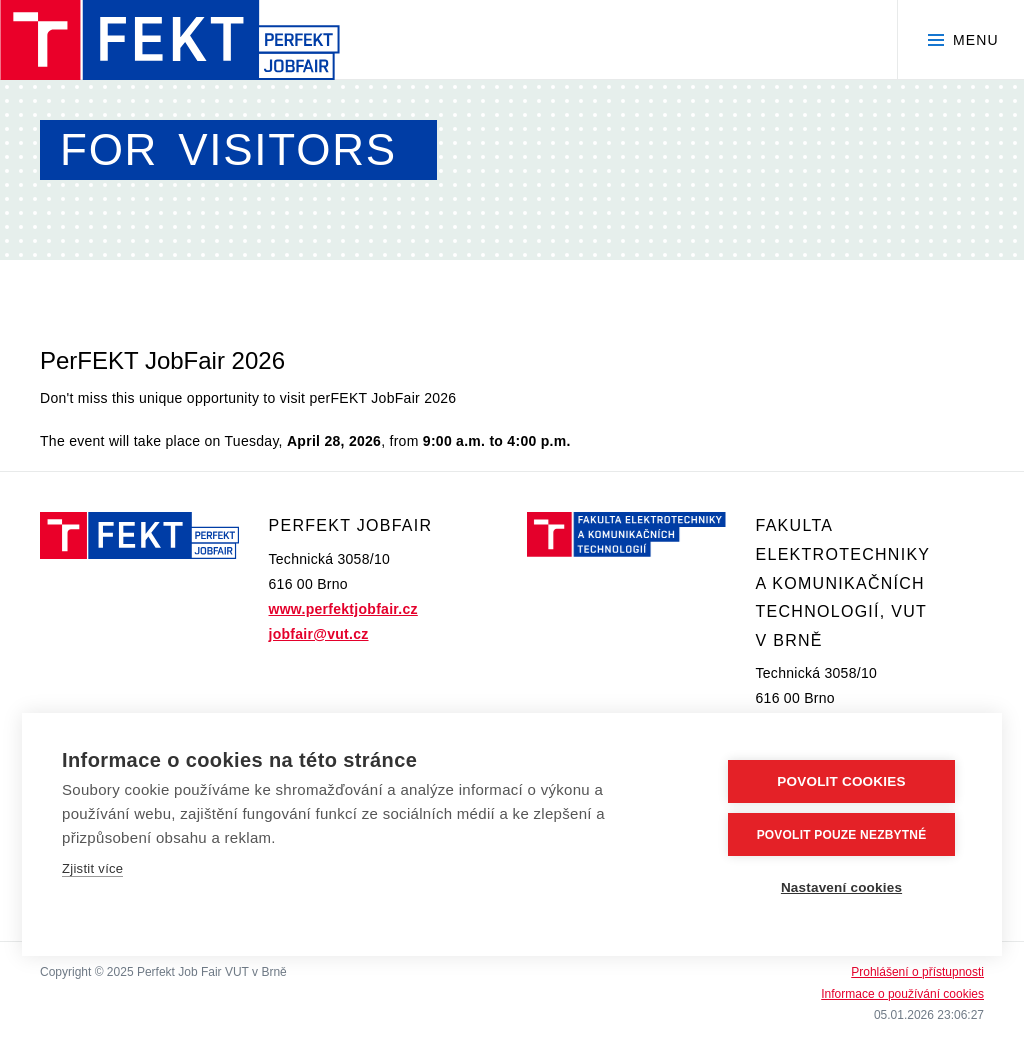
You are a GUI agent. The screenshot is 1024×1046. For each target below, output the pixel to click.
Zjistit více (92, 868)
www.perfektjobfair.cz (343, 609)
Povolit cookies (841, 781)
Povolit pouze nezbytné (842, 835)
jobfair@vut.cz (319, 634)
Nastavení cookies (841, 887)
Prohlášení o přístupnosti (917, 972)
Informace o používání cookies (902, 994)
